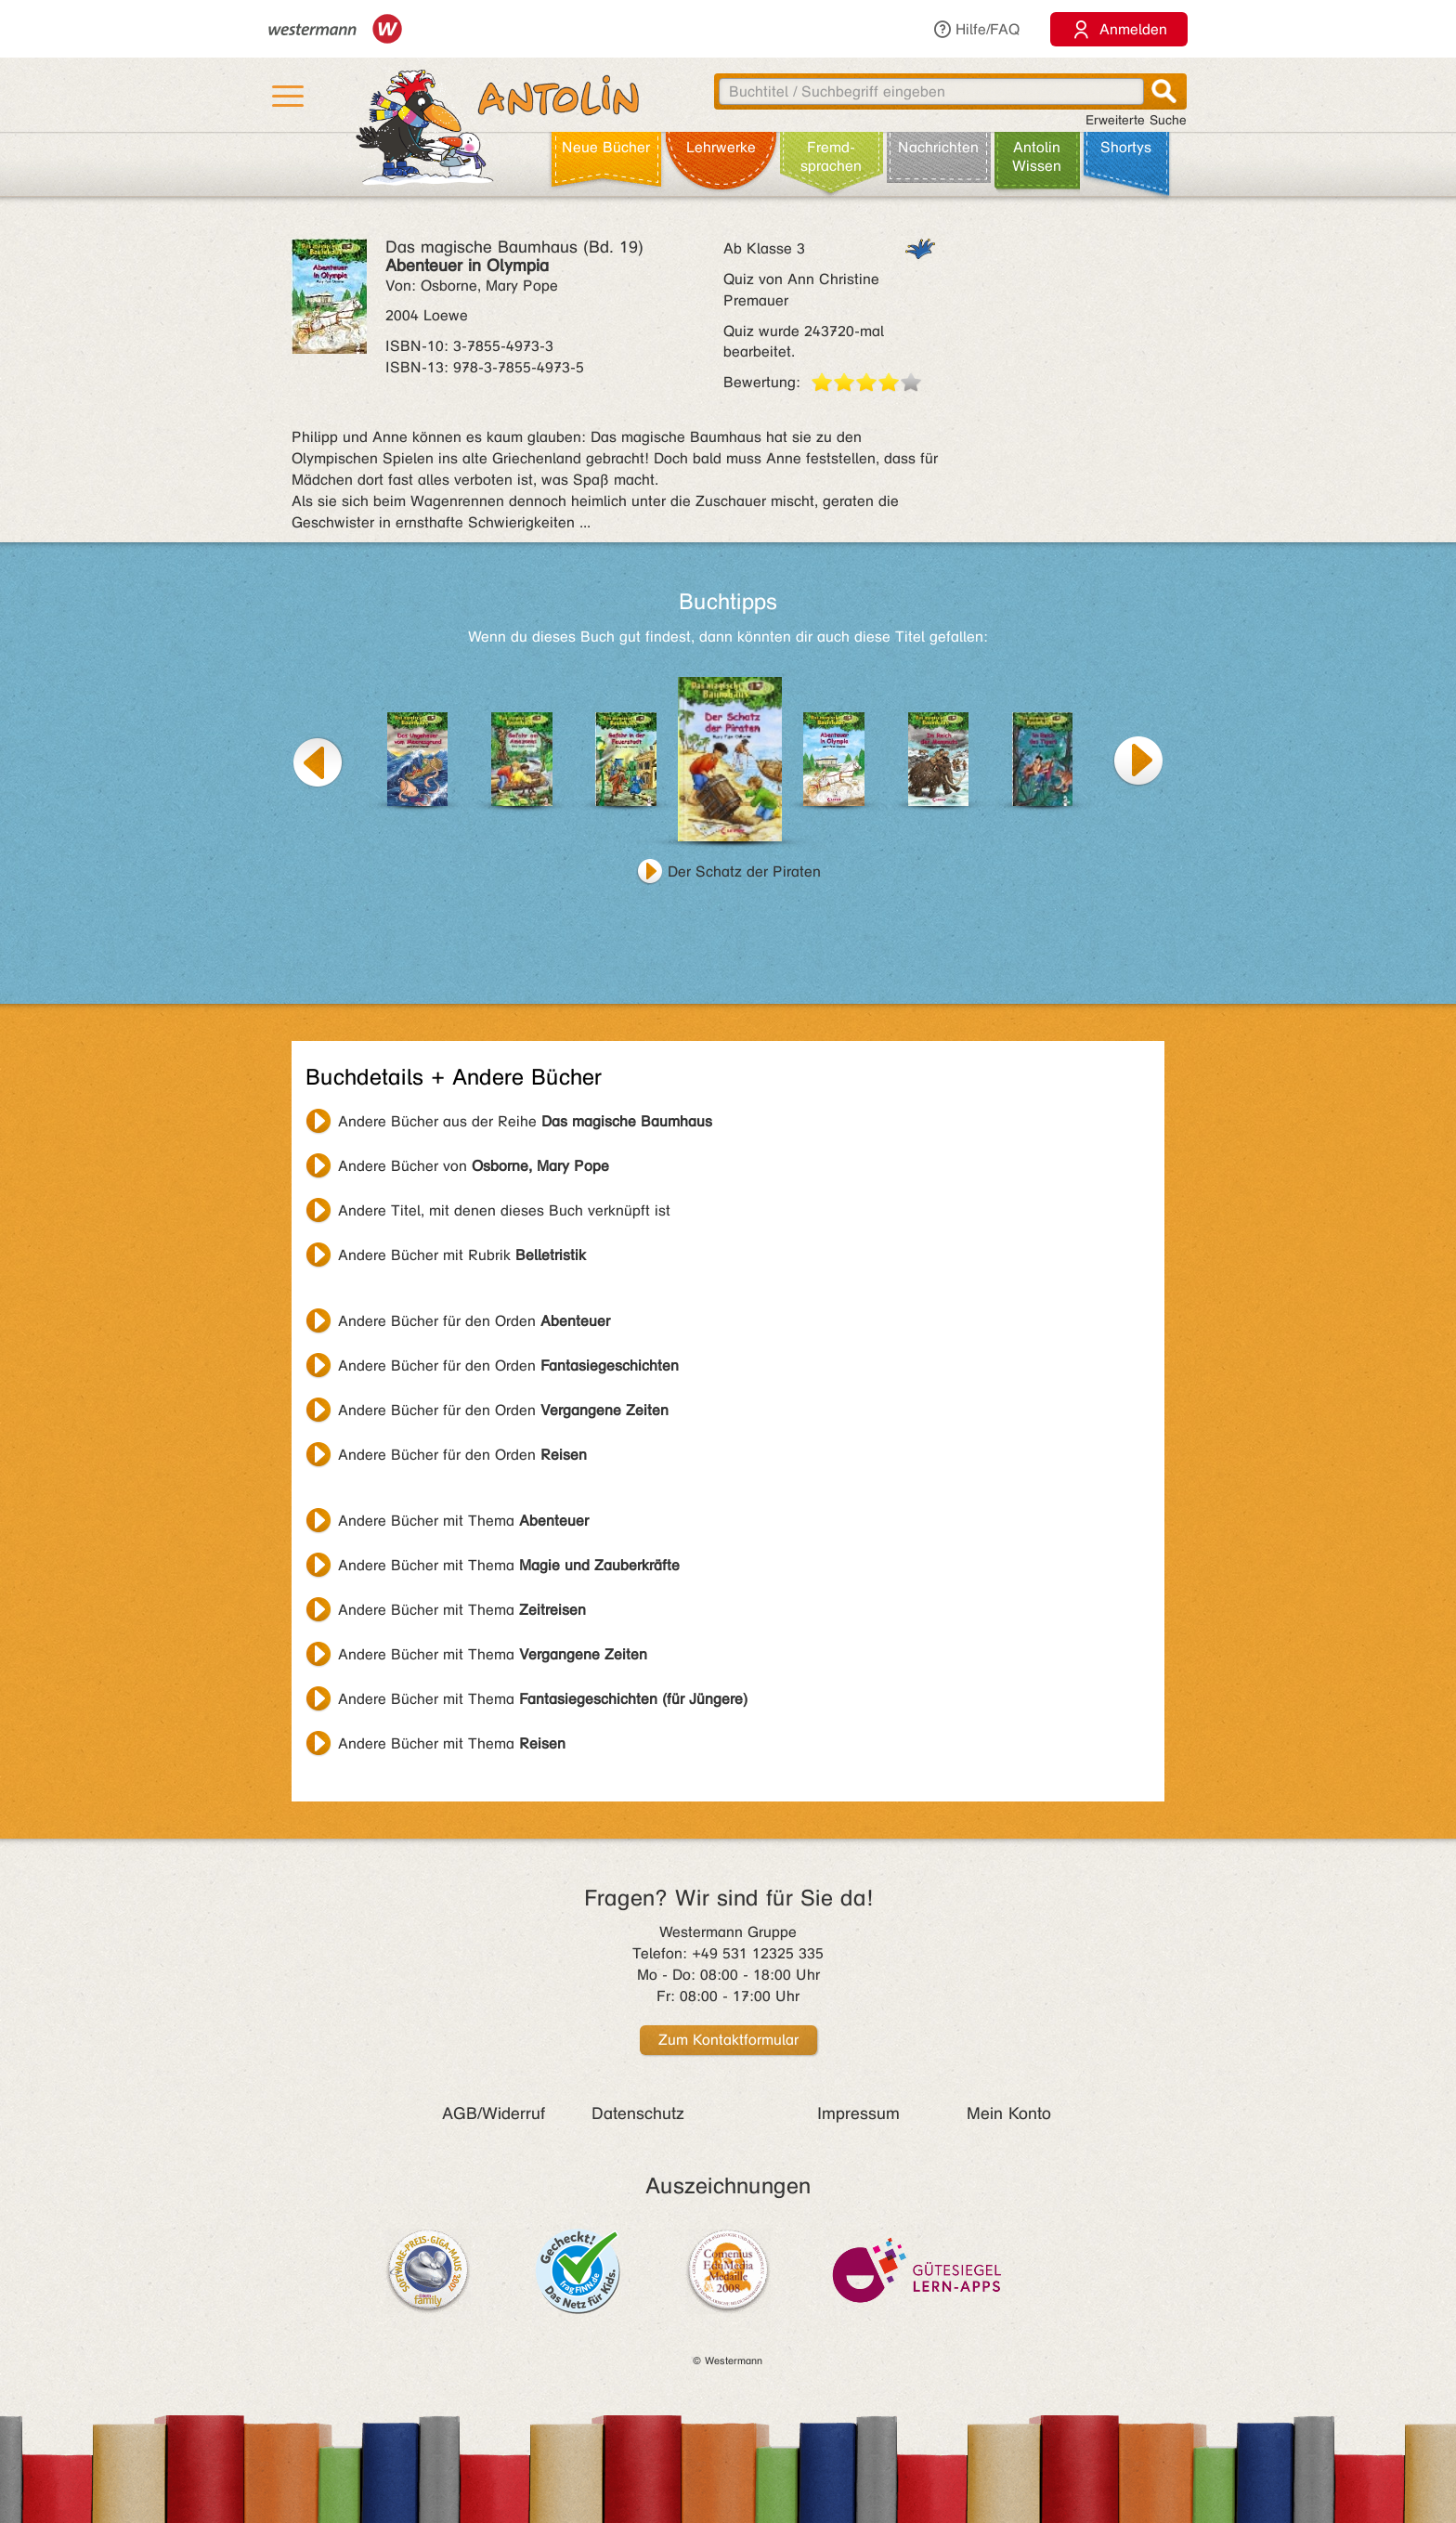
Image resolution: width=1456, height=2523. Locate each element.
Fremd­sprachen (831, 156)
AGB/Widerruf (493, 2113)
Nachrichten (938, 147)
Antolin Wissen (1036, 156)
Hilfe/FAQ (976, 29)
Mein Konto (1009, 2113)
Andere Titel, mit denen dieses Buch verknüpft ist (504, 1210)
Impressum (858, 2113)
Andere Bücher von (473, 1166)
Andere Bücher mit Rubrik (462, 1255)
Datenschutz (638, 2113)
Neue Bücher (606, 147)
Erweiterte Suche (1136, 120)
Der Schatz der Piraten (744, 871)
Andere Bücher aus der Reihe (525, 1121)
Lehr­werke (721, 147)
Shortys (1125, 147)
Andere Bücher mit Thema (463, 1520)
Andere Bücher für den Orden (474, 1321)
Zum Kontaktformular (728, 2039)
